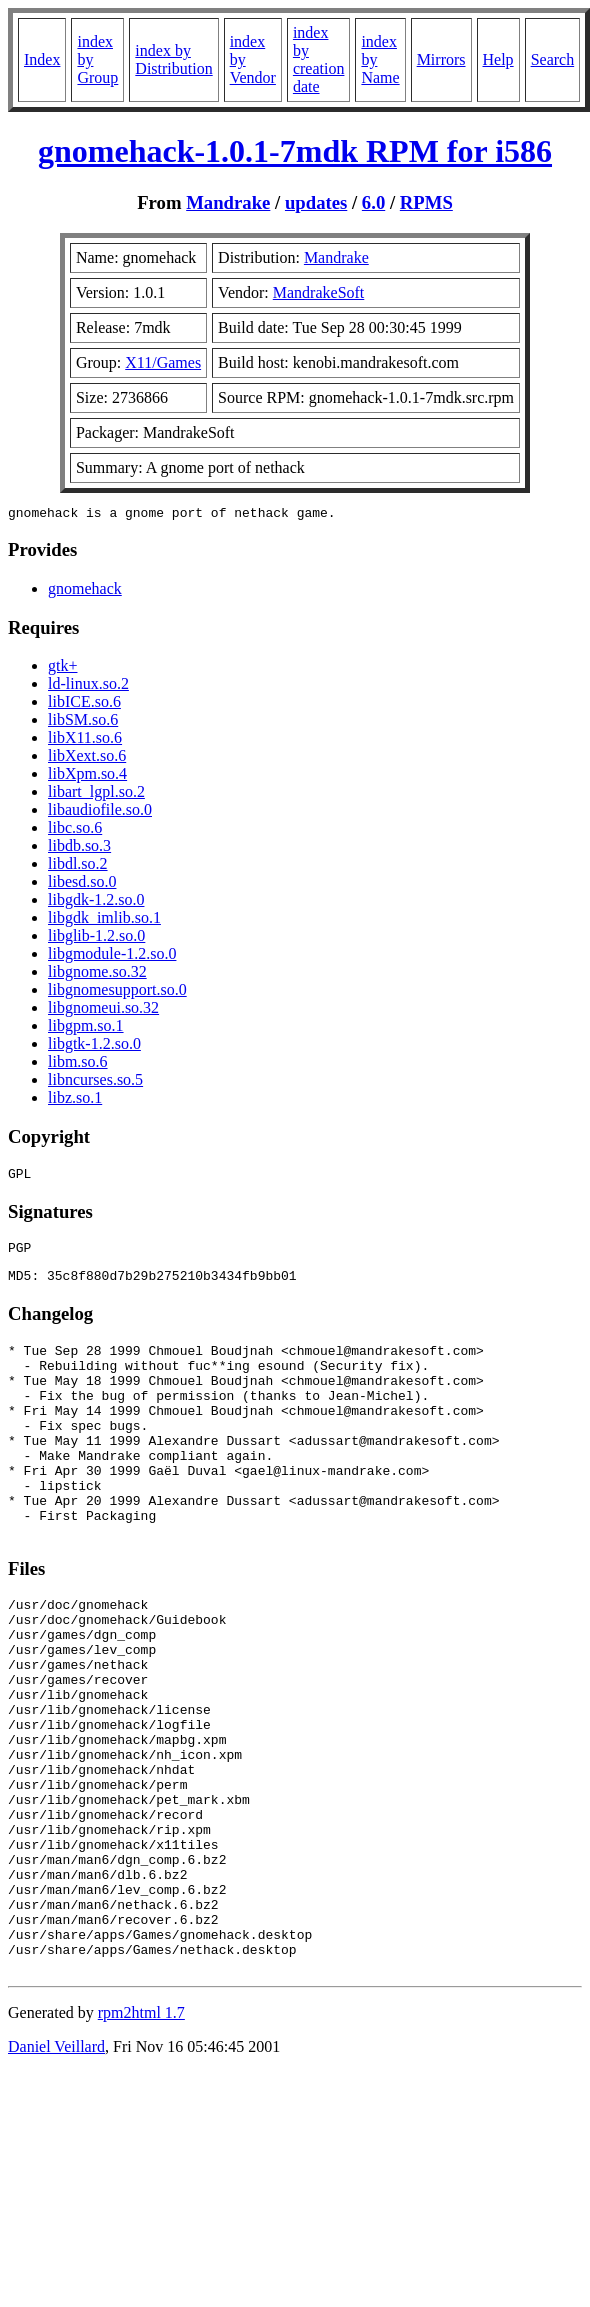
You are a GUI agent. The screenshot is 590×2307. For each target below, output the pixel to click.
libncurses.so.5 (95, 1082)
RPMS (426, 202)
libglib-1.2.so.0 (96, 938)
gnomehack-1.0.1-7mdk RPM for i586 (295, 151)
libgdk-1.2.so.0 (96, 902)
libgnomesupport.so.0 (117, 992)
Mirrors (441, 59)
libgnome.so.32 (97, 974)
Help (498, 59)
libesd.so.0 (82, 884)
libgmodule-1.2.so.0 (112, 956)
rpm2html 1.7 (141, 2138)
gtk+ (62, 668)
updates (316, 202)
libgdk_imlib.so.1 (104, 920)
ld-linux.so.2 (88, 686)
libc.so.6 (75, 830)
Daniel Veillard (56, 2172)
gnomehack (85, 591)
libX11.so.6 (85, 740)
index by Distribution (173, 59)
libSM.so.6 (83, 722)
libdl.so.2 (78, 866)
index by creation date (319, 59)
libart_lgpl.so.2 (96, 794)
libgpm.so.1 (86, 1028)
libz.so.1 (75, 1100)
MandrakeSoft (319, 292)
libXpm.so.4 (87, 776)
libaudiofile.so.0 (100, 812)
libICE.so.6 (84, 704)
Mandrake (228, 202)
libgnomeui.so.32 (103, 1010)
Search (553, 59)
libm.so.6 (78, 1064)
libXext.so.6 (87, 758)
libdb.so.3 (79, 848)
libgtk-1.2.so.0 (94, 1046)
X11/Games (163, 362)
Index (42, 59)
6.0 (373, 202)
